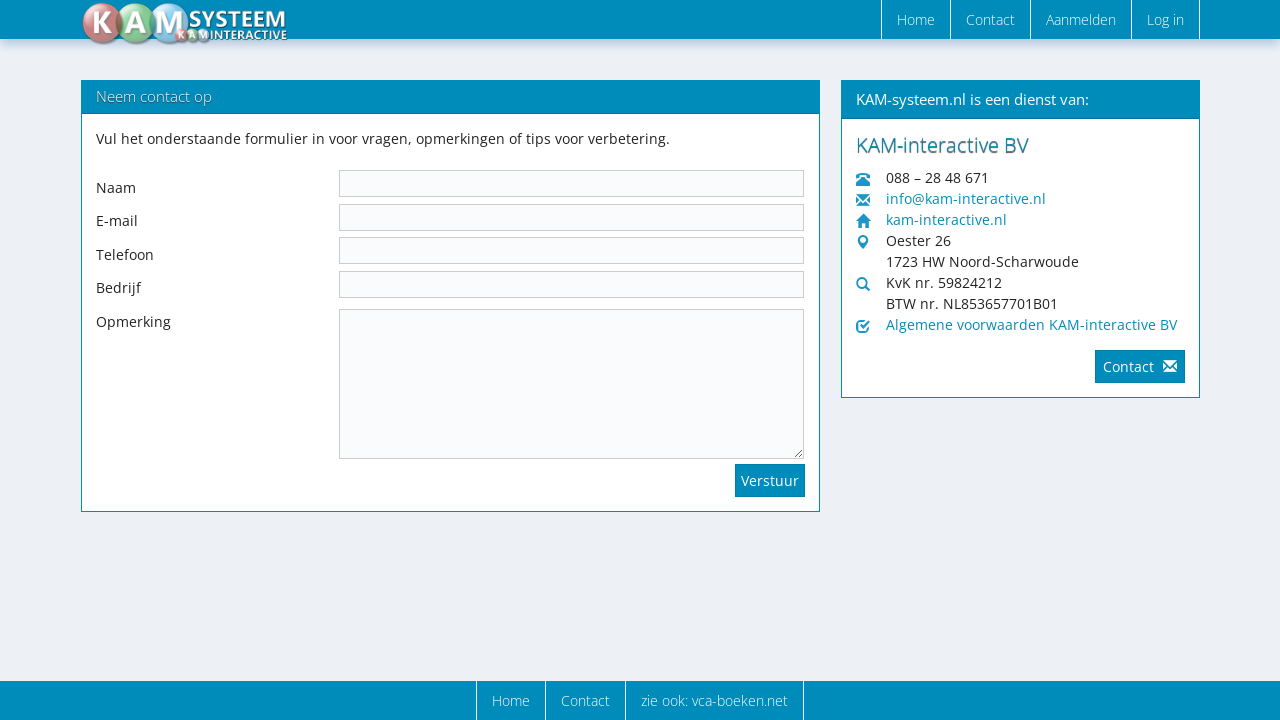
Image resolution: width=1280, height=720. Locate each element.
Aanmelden (1081, 19)
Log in (1165, 19)
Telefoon (125, 254)
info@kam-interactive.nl (966, 198)
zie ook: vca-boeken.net (714, 700)
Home (916, 19)
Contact (990, 19)
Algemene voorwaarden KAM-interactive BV (1031, 324)
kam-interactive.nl (946, 219)
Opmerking (133, 321)
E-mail (117, 220)
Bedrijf (118, 287)
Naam (116, 187)
